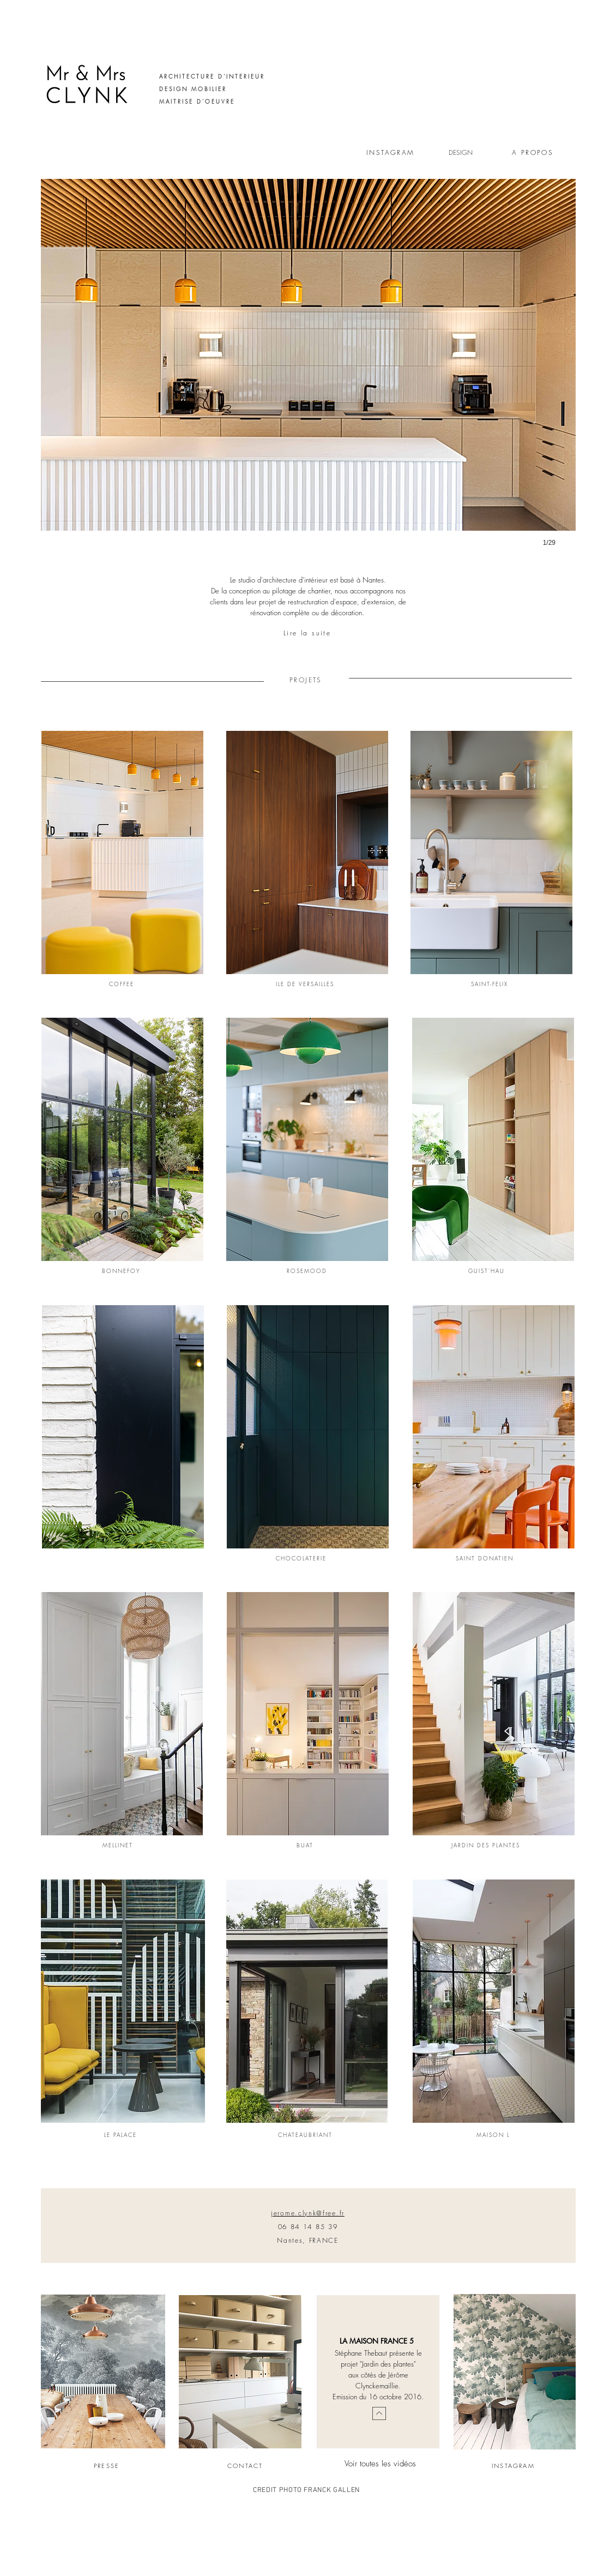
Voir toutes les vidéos (380, 2463)
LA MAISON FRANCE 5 (377, 2341)
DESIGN (461, 152)
